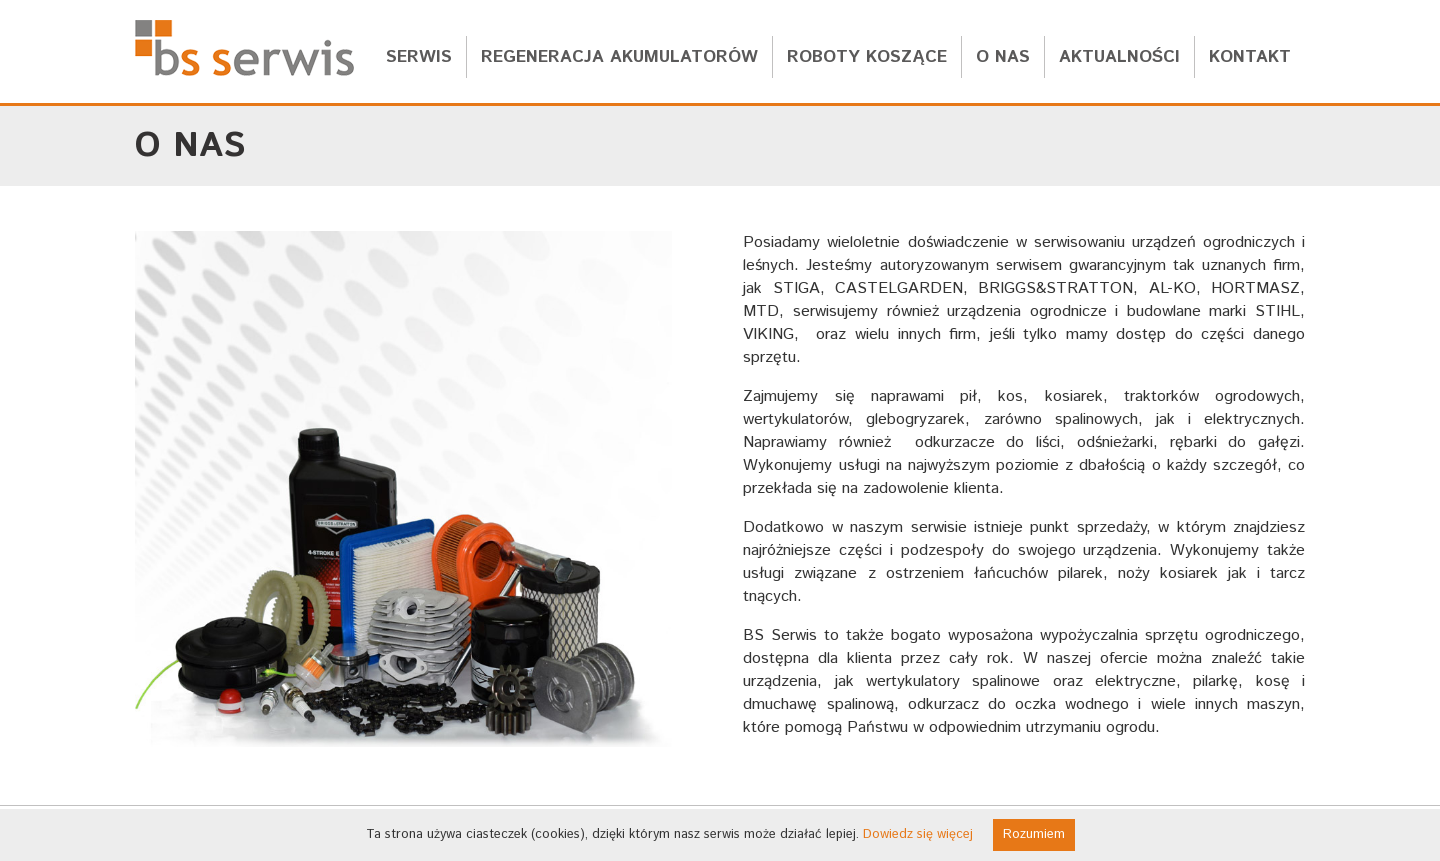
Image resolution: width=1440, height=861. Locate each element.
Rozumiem (1034, 834)
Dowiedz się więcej (918, 834)
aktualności (1119, 57)
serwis (419, 57)
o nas (1003, 57)
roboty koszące (866, 57)
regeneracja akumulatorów (619, 57)
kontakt (1250, 57)
